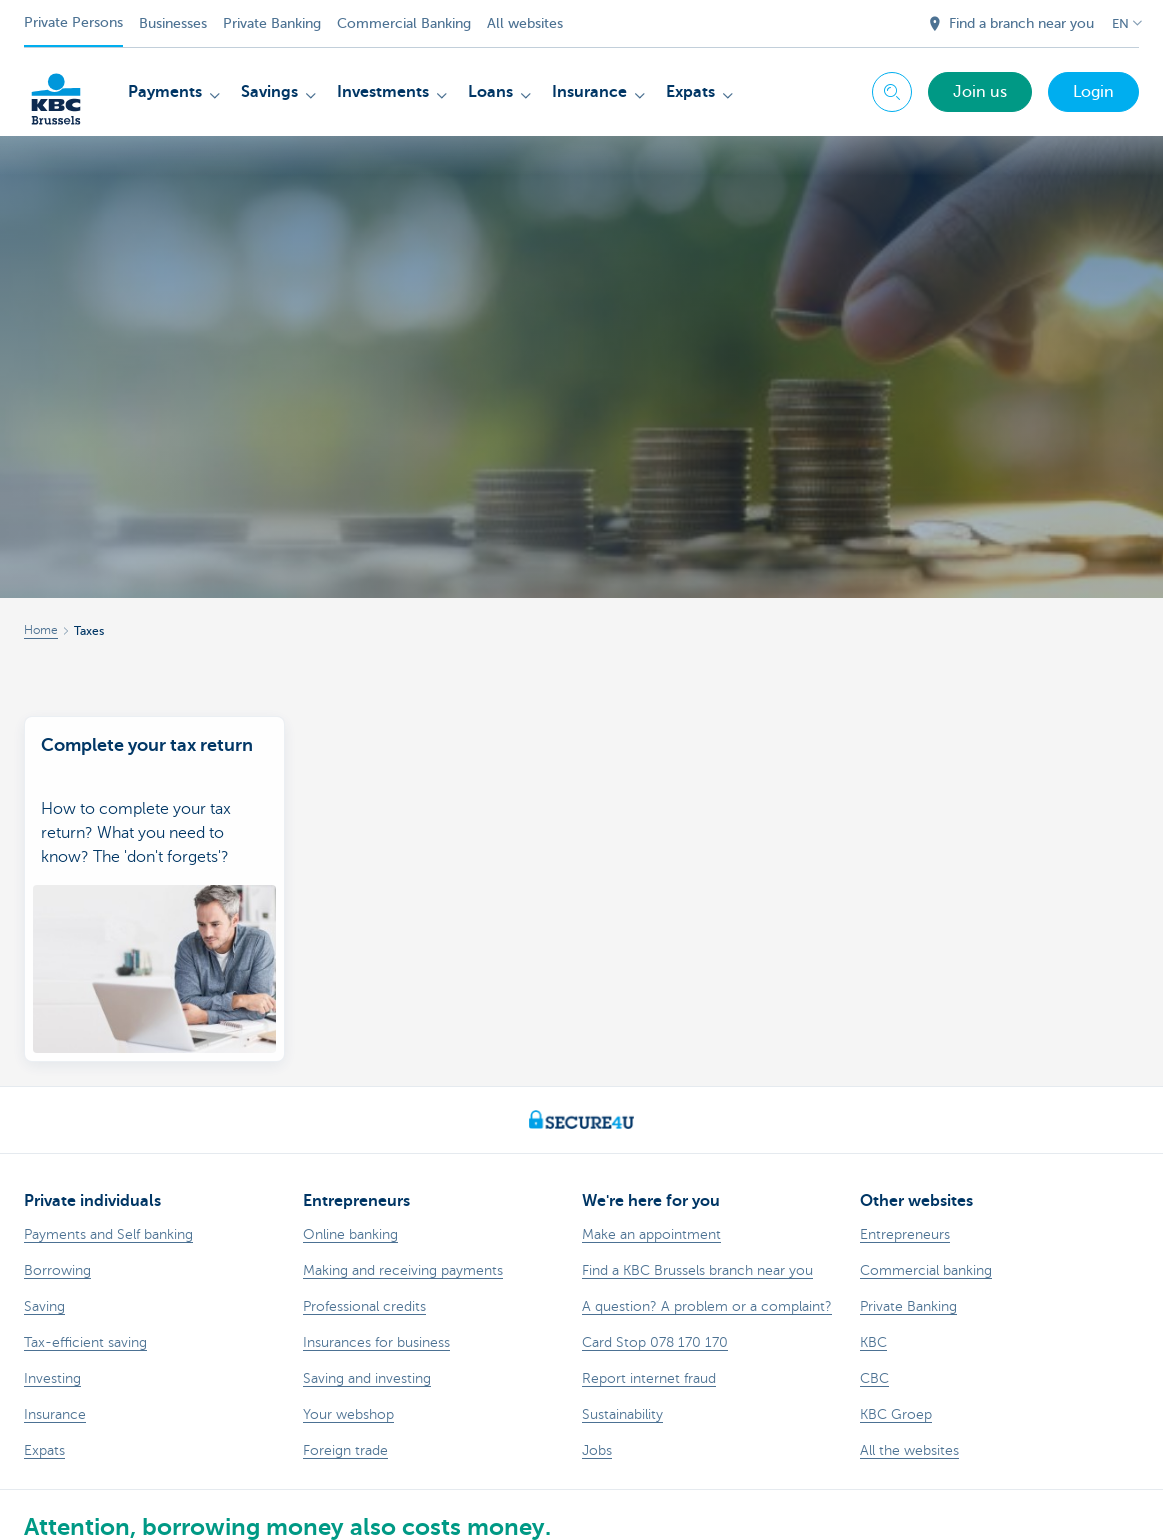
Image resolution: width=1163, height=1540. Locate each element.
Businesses (173, 23)
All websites (525, 23)
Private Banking (272, 23)
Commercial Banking (404, 23)
